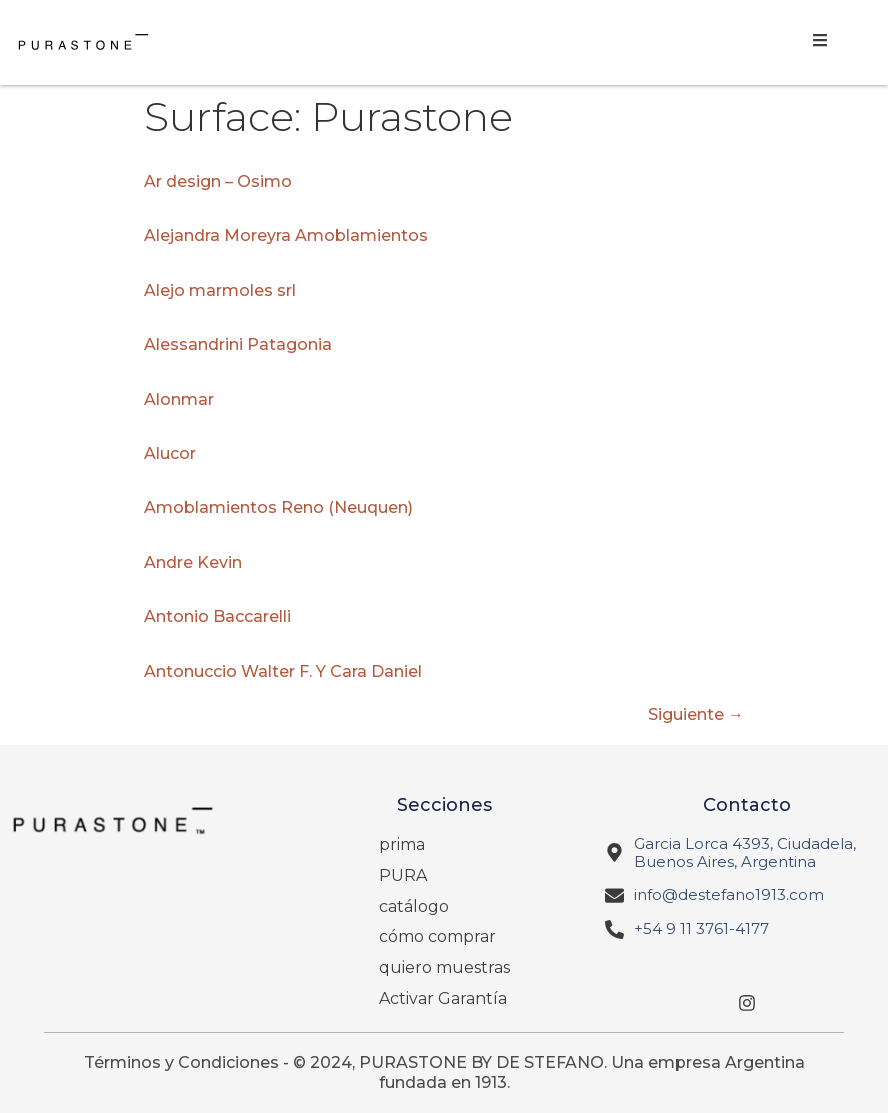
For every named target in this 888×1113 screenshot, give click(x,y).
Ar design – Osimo (218, 181)
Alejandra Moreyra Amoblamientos (286, 235)
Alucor (170, 453)
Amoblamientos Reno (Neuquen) (278, 507)
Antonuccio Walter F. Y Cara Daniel (283, 671)
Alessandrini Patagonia (238, 344)
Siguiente (696, 714)
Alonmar (179, 399)
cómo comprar (437, 936)
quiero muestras (444, 967)
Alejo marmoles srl (220, 290)
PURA (403, 875)
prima (402, 844)
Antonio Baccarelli (217, 616)
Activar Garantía (443, 998)
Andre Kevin (193, 562)
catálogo (414, 906)
